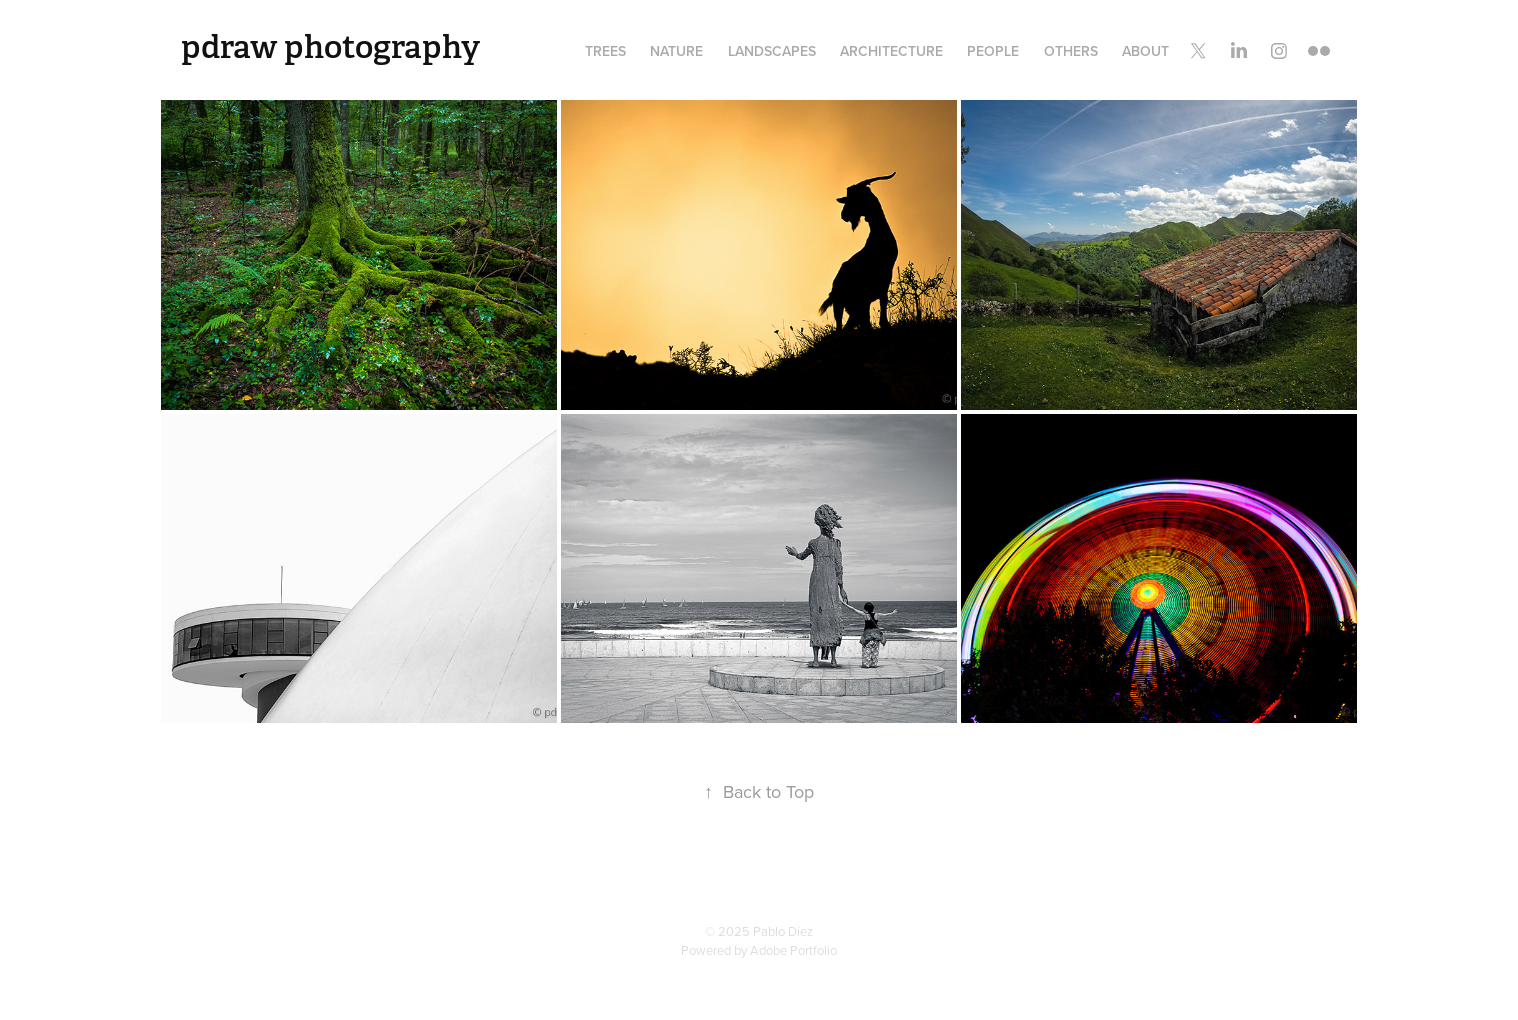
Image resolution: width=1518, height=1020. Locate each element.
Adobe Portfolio (793, 950)
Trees (605, 51)
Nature (676, 51)
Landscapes (772, 51)
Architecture (891, 51)
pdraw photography (330, 47)
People (993, 51)
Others (1071, 51)
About (1145, 51)
